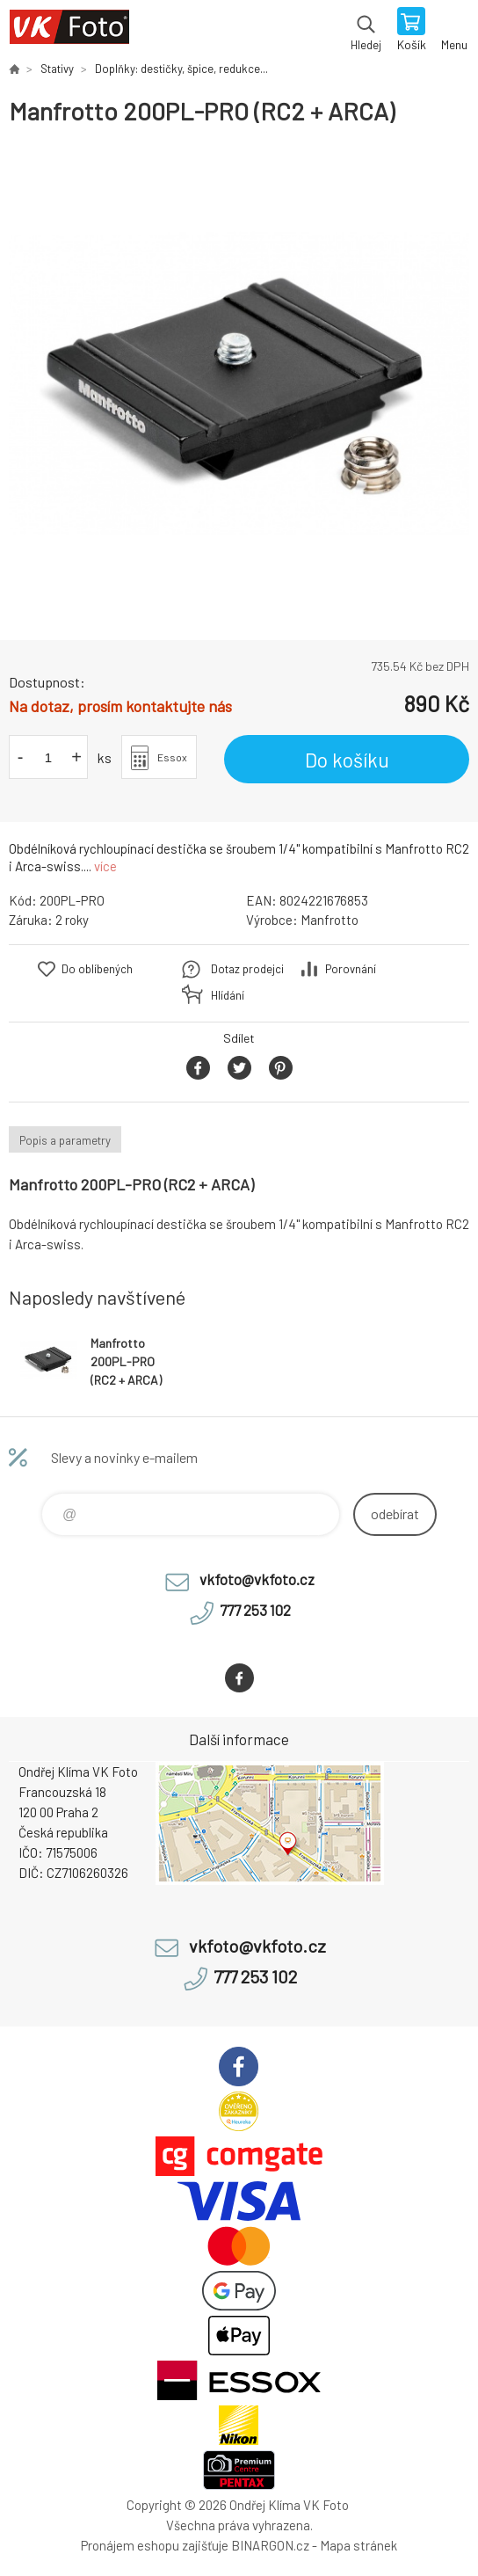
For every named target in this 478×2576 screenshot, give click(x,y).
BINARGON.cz (270, 2545)
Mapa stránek (358, 2545)
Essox (172, 757)
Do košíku (347, 759)
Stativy (57, 69)
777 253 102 (255, 1610)
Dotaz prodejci (247, 969)
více (105, 866)
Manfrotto (329, 920)
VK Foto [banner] (69, 31)
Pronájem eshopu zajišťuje (154, 2545)
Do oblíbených (97, 969)
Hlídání (227, 995)
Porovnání (350, 969)
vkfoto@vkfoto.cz (257, 1579)
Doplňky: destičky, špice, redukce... (181, 69)
